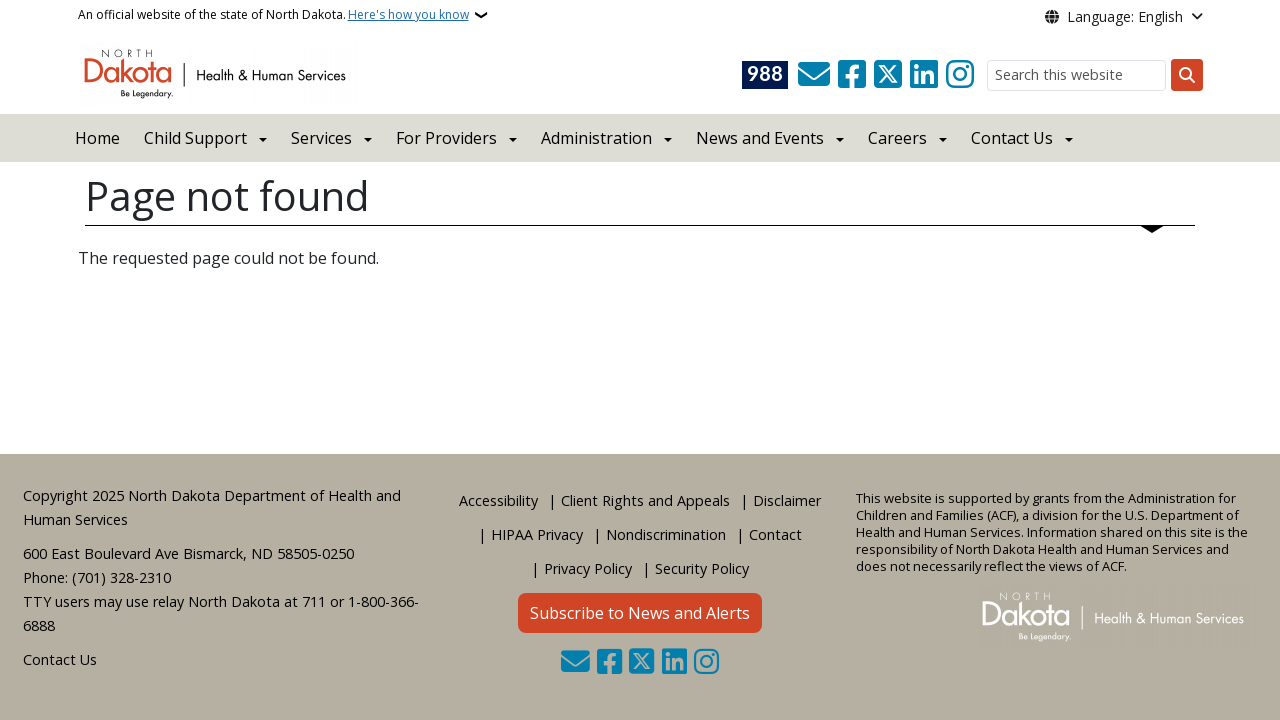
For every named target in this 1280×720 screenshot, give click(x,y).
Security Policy (702, 568)
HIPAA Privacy (537, 534)
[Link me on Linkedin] (924, 75)
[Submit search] (1187, 75)
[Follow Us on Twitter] (888, 75)
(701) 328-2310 (121, 577)
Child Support (195, 138)
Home (97, 138)
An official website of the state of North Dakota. (273, 15)
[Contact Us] (814, 75)
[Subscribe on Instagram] (960, 75)
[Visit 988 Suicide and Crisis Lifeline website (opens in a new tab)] (765, 75)
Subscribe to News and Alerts (640, 613)
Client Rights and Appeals (645, 500)
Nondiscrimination (666, 534)
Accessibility (498, 500)
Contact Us (60, 659)
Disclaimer (787, 500)
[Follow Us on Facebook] (852, 75)
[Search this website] (1076, 75)
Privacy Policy (588, 568)
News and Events (760, 138)
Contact (775, 534)
